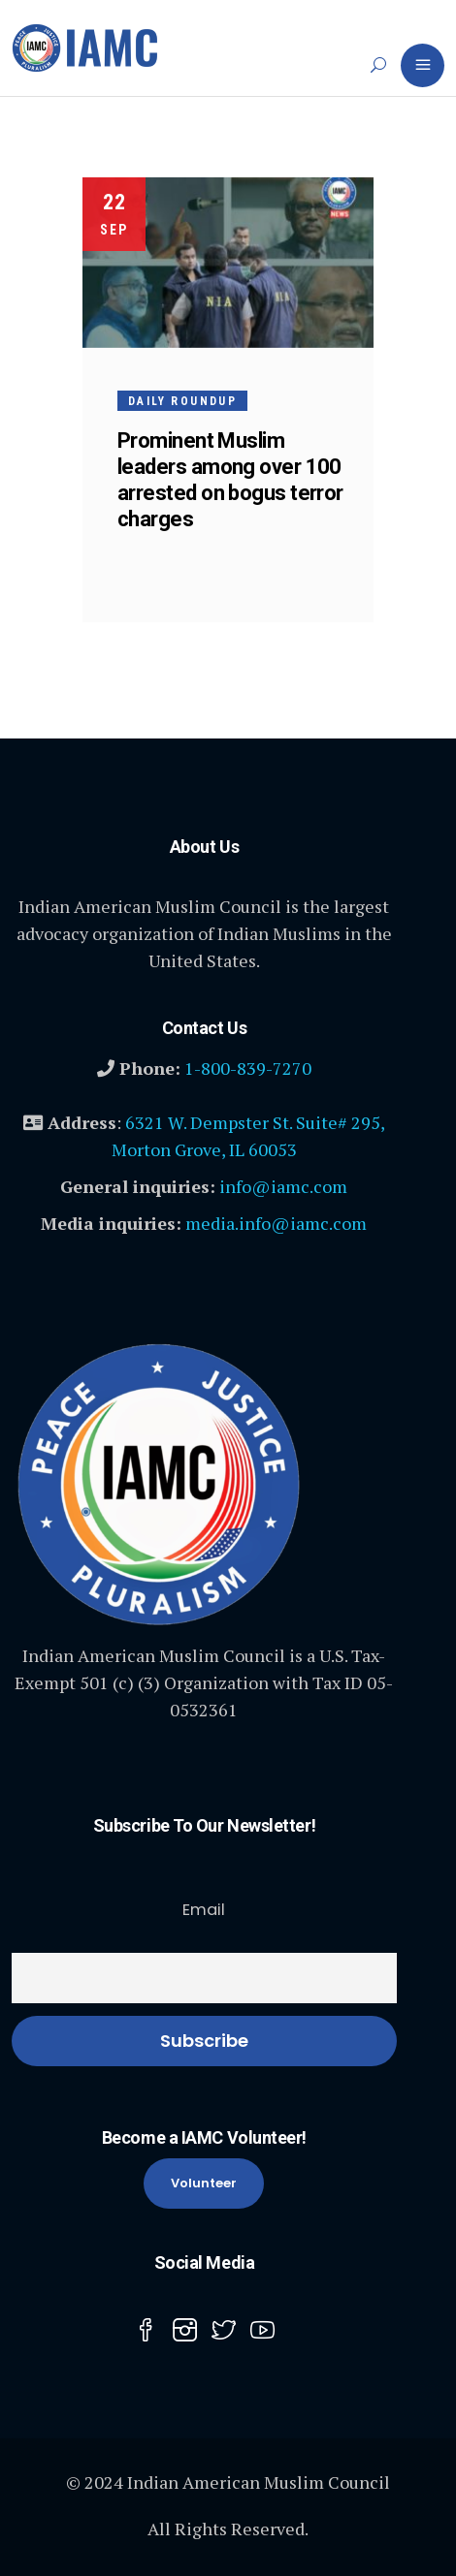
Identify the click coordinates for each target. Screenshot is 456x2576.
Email (203, 1910)
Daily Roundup (182, 401)
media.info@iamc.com (276, 1223)
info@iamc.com (283, 1186)
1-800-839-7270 (247, 1068)
